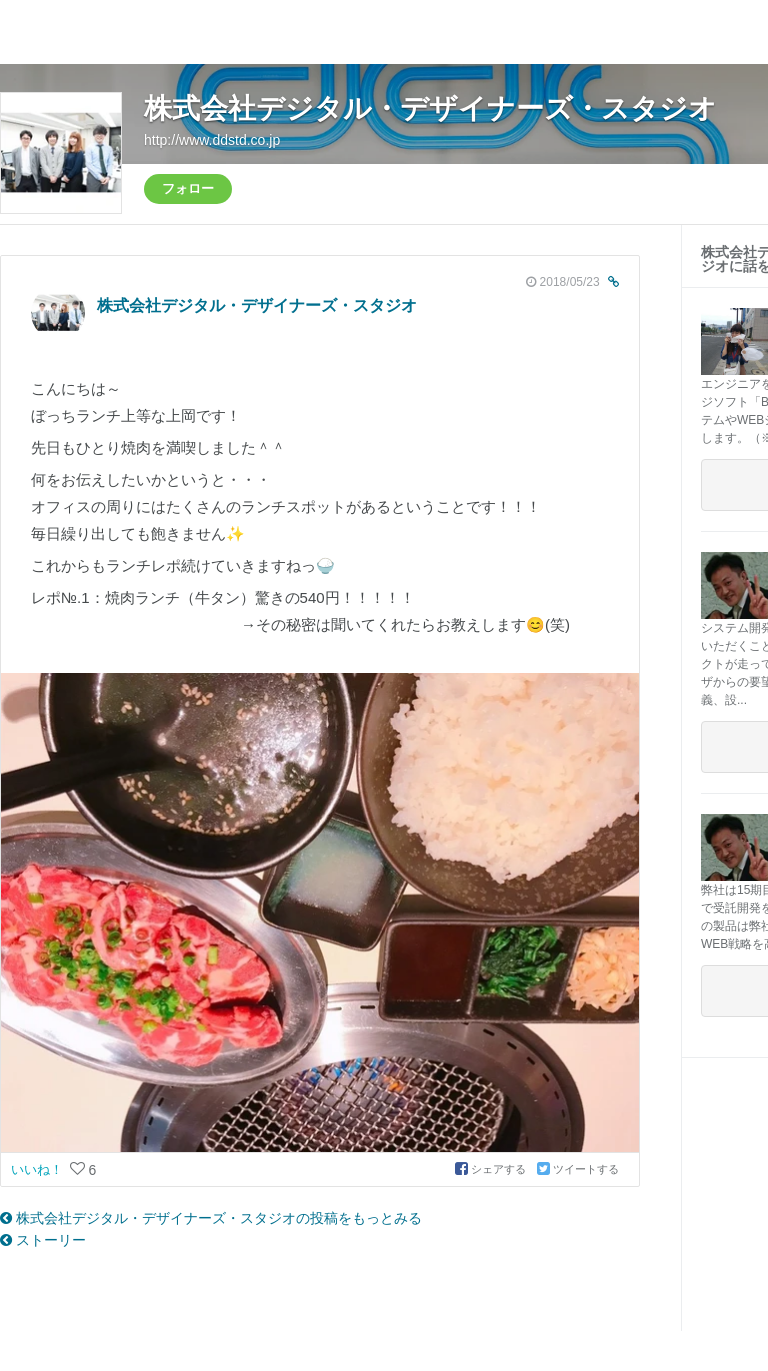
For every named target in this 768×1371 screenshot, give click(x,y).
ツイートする (578, 1169)
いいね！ (39, 1169)
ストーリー (43, 1240)
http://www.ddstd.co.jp (212, 140)
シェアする (492, 1169)
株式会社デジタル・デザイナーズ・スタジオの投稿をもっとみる (211, 1218)
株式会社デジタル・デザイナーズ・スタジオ (430, 108)
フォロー (188, 188)
